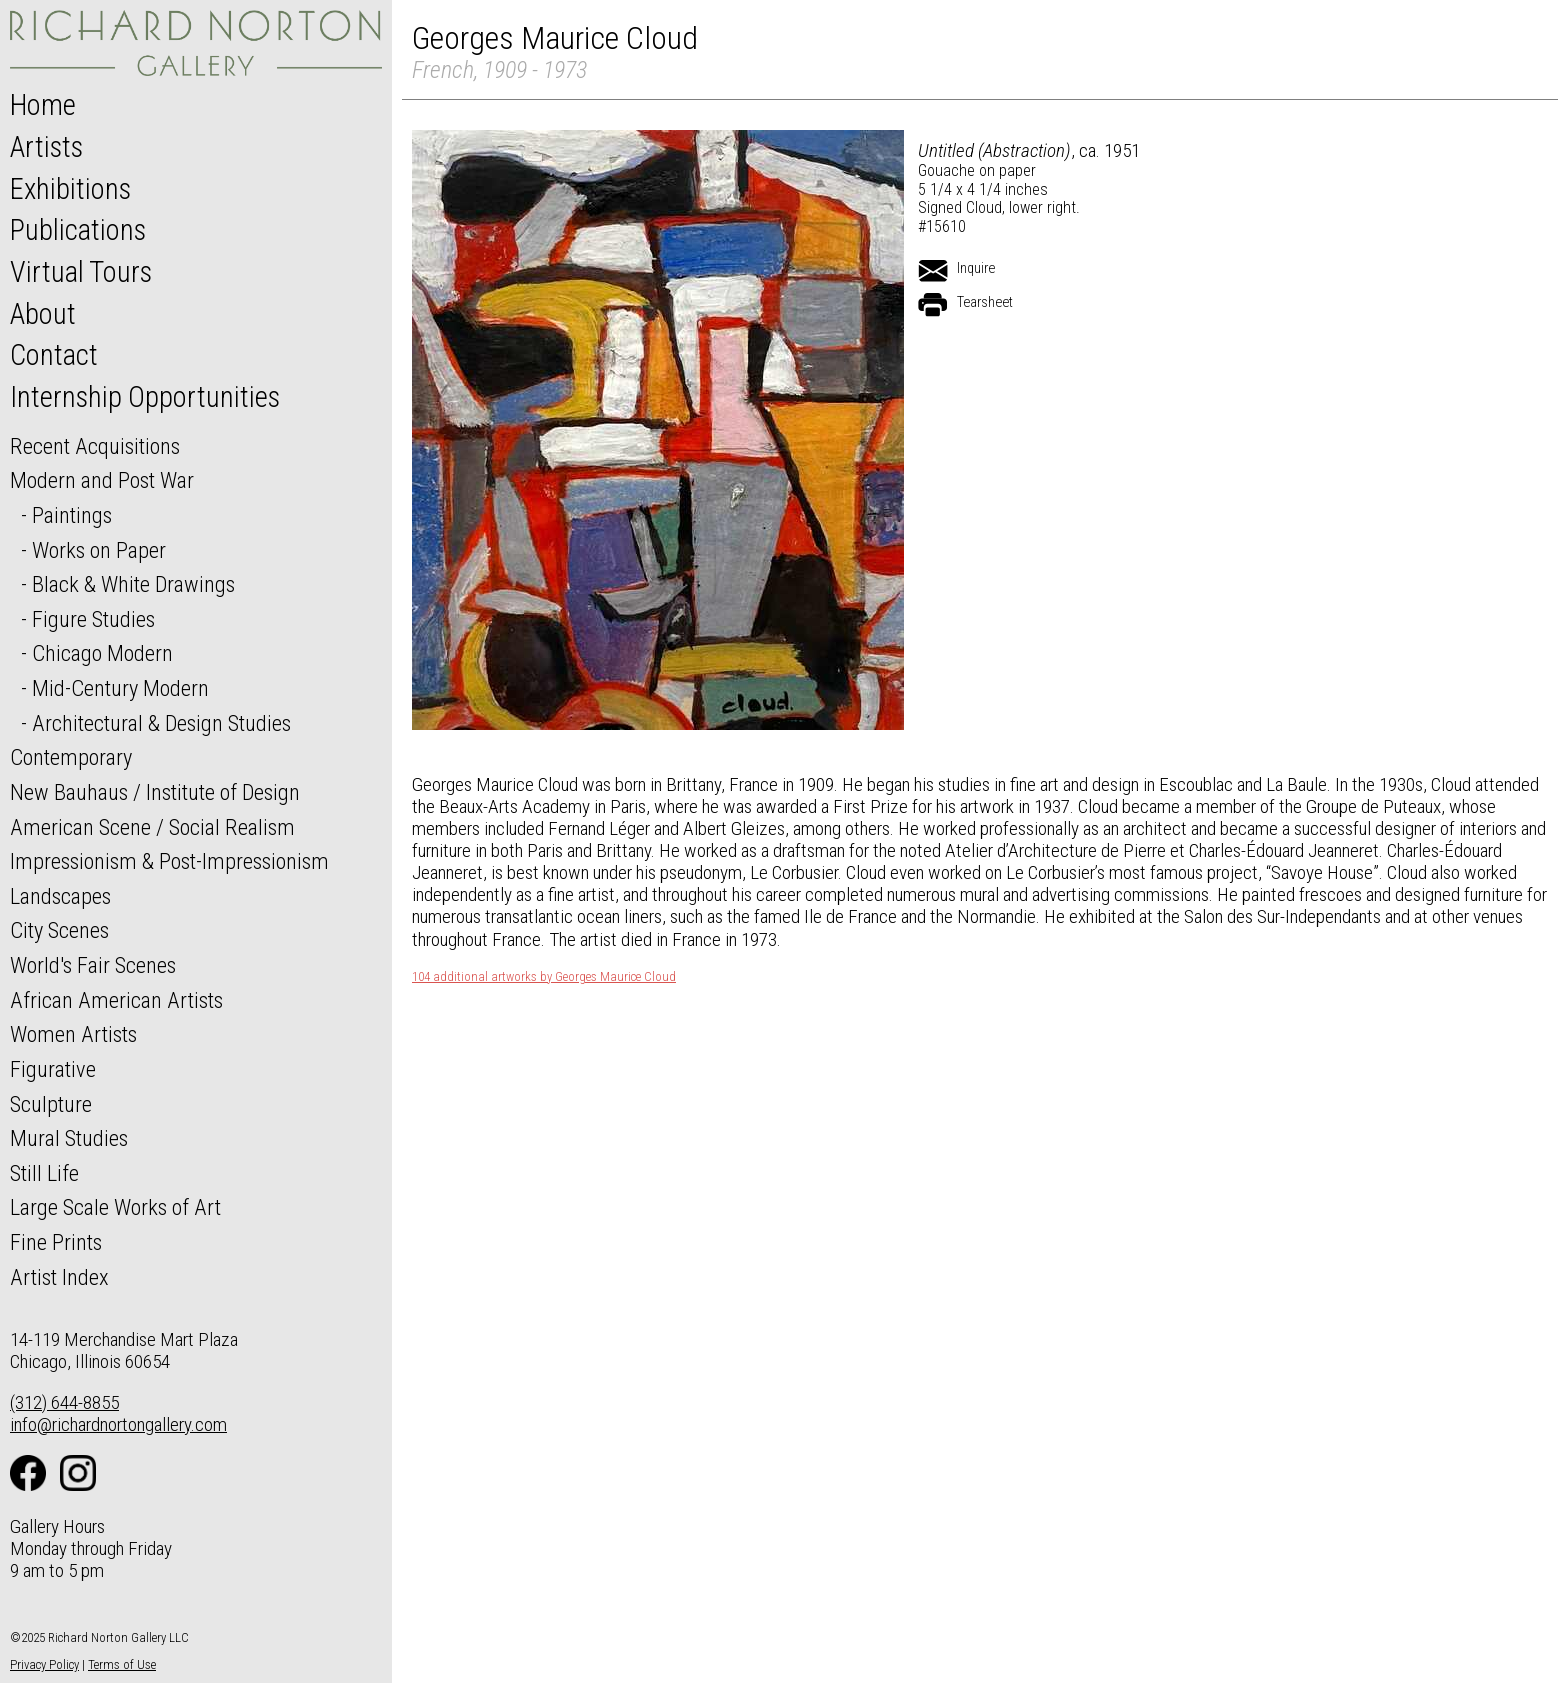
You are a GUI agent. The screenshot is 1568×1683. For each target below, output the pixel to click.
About (43, 314)
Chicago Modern (102, 653)
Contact (54, 355)
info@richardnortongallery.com (118, 1424)
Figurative (53, 1069)
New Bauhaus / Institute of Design (155, 792)
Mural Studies (69, 1138)
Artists (46, 147)
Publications (78, 230)
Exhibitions (70, 189)
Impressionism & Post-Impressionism (169, 861)
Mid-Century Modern (120, 688)
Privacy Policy (44, 1664)
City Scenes (59, 930)
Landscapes (60, 896)
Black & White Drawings (133, 584)
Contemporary (71, 757)
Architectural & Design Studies (161, 723)
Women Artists (73, 1034)
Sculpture (51, 1104)
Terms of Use (122, 1664)
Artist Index (59, 1277)
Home (43, 105)
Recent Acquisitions (95, 446)
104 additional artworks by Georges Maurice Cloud (544, 977)
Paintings (72, 515)
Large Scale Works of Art (115, 1207)
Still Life (44, 1173)
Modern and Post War (102, 480)
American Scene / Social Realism (152, 827)
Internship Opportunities (145, 397)
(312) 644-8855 (64, 1402)
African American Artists (116, 1000)
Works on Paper (99, 550)
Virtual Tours (81, 272)
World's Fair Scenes (93, 965)
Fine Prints (56, 1242)
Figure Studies (93, 619)
